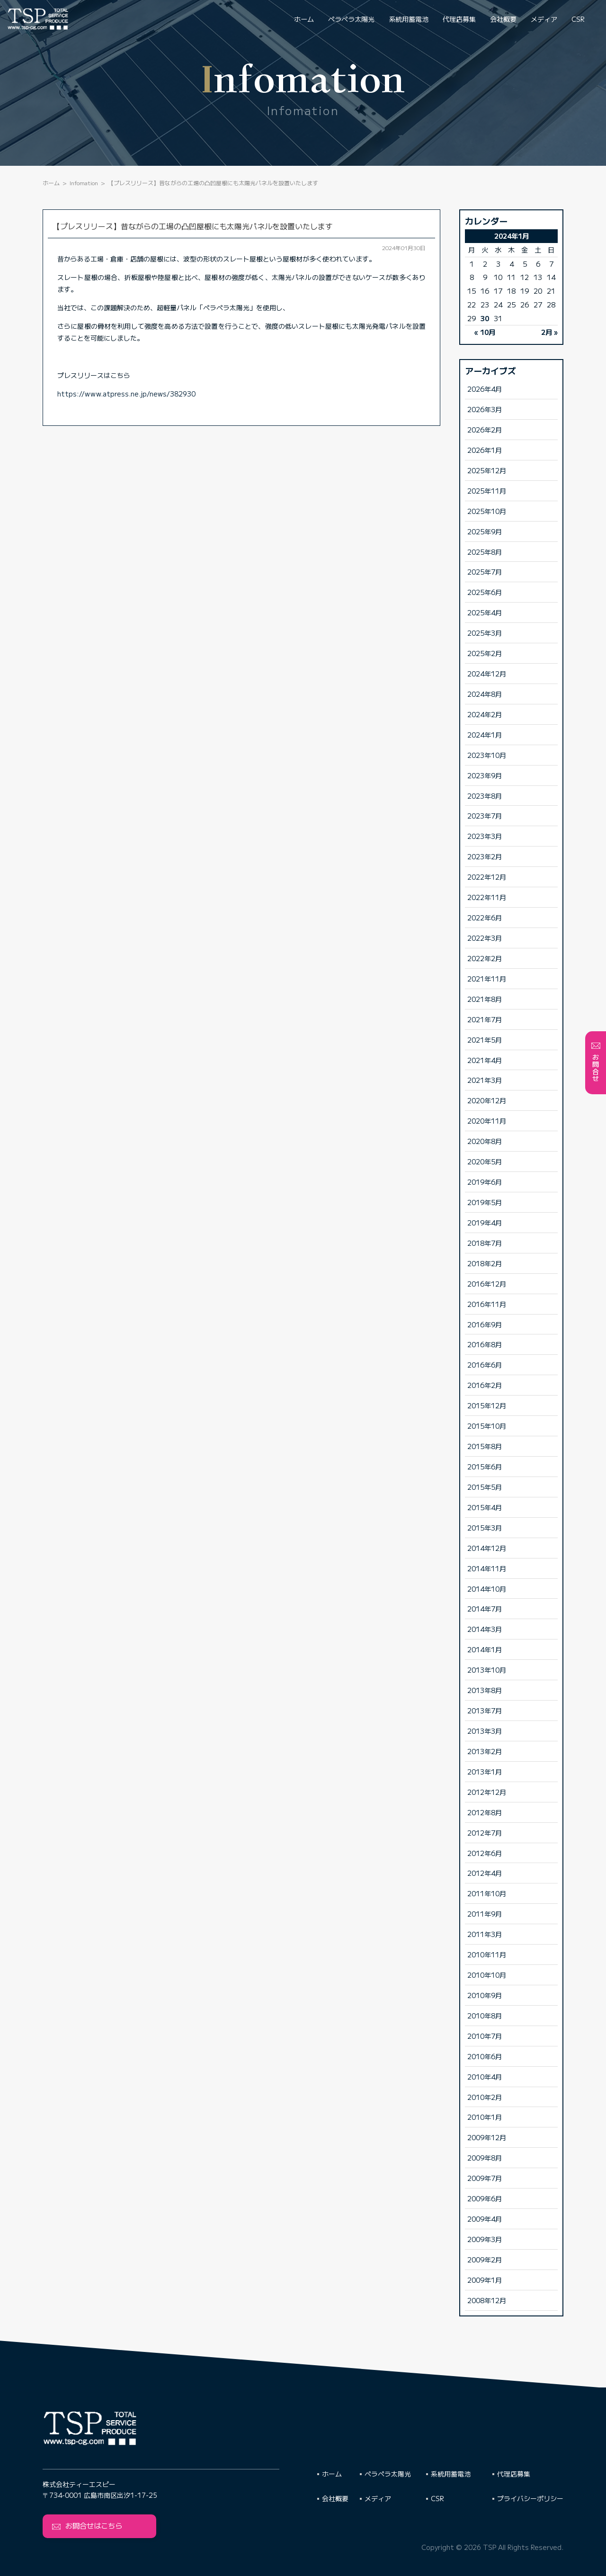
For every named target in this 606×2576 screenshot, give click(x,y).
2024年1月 (484, 734)
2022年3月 (484, 938)
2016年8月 (484, 1344)
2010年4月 (484, 2076)
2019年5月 (484, 1202)
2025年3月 (484, 633)
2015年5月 (484, 1487)
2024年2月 (484, 714)
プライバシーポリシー (530, 2498)
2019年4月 (484, 1222)
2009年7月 (484, 2178)
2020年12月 (486, 1100)
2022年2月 (484, 958)
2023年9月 (484, 775)
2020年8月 (484, 1141)
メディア (544, 19)
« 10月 (484, 332)
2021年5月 (484, 1040)
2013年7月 (484, 1710)
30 (485, 318)
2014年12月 (486, 1548)
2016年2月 (484, 1385)
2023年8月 (484, 796)
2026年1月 (484, 450)
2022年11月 (486, 897)
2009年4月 (484, 2219)
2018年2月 (484, 1263)
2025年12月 (486, 470)
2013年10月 (486, 1670)
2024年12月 (486, 673)
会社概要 (503, 19)
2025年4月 (484, 612)
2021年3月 (484, 1080)
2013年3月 (484, 1731)
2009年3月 (484, 2239)
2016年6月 (484, 1364)
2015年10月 (486, 1426)
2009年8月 (484, 2157)
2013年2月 (484, 1751)
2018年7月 (484, 1243)
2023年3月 (484, 836)
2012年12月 (486, 1792)
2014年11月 (486, 1568)
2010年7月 (484, 2036)
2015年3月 (484, 1527)
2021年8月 (484, 999)
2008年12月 (486, 2300)
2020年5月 (484, 1161)
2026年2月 (484, 429)
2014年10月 (486, 1589)
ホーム (304, 19)
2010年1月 (484, 2117)
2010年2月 (484, 2097)
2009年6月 (484, 2198)
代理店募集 (459, 19)
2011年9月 (484, 1913)
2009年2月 (484, 2259)
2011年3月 (484, 1934)
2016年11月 (486, 1304)
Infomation (84, 183)
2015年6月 (484, 1466)
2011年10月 (486, 1893)
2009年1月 (484, 2280)
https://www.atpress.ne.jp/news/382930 (126, 393)
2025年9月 (484, 531)
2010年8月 (484, 2015)
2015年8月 (484, 1446)
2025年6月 (484, 592)
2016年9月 (484, 1324)
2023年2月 (484, 856)
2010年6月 (484, 2056)
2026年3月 (484, 409)
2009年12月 (486, 2137)
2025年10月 (486, 511)
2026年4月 (484, 389)
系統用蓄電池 (408, 19)
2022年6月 (484, 917)
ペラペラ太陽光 (351, 19)
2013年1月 (484, 1771)
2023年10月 (486, 755)
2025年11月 (486, 490)
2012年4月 (484, 1873)
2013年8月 (484, 1690)
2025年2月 (484, 653)
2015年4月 (484, 1507)
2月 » (549, 332)
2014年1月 (484, 1649)
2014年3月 (484, 1629)
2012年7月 (484, 1832)
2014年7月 (484, 1608)
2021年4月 (484, 1060)
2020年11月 (486, 1121)
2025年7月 (484, 571)
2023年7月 (484, 815)
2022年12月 (486, 877)
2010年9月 (484, 1995)
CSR (578, 19)
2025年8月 (484, 552)
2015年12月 (486, 1405)
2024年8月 (484, 694)
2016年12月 (486, 1283)
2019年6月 (484, 1182)
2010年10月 (486, 1975)
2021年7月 (484, 1019)
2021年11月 (486, 978)
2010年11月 (486, 1954)
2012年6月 (484, 1853)
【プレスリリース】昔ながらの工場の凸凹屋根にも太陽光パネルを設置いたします (193, 226)
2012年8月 (484, 1812)
